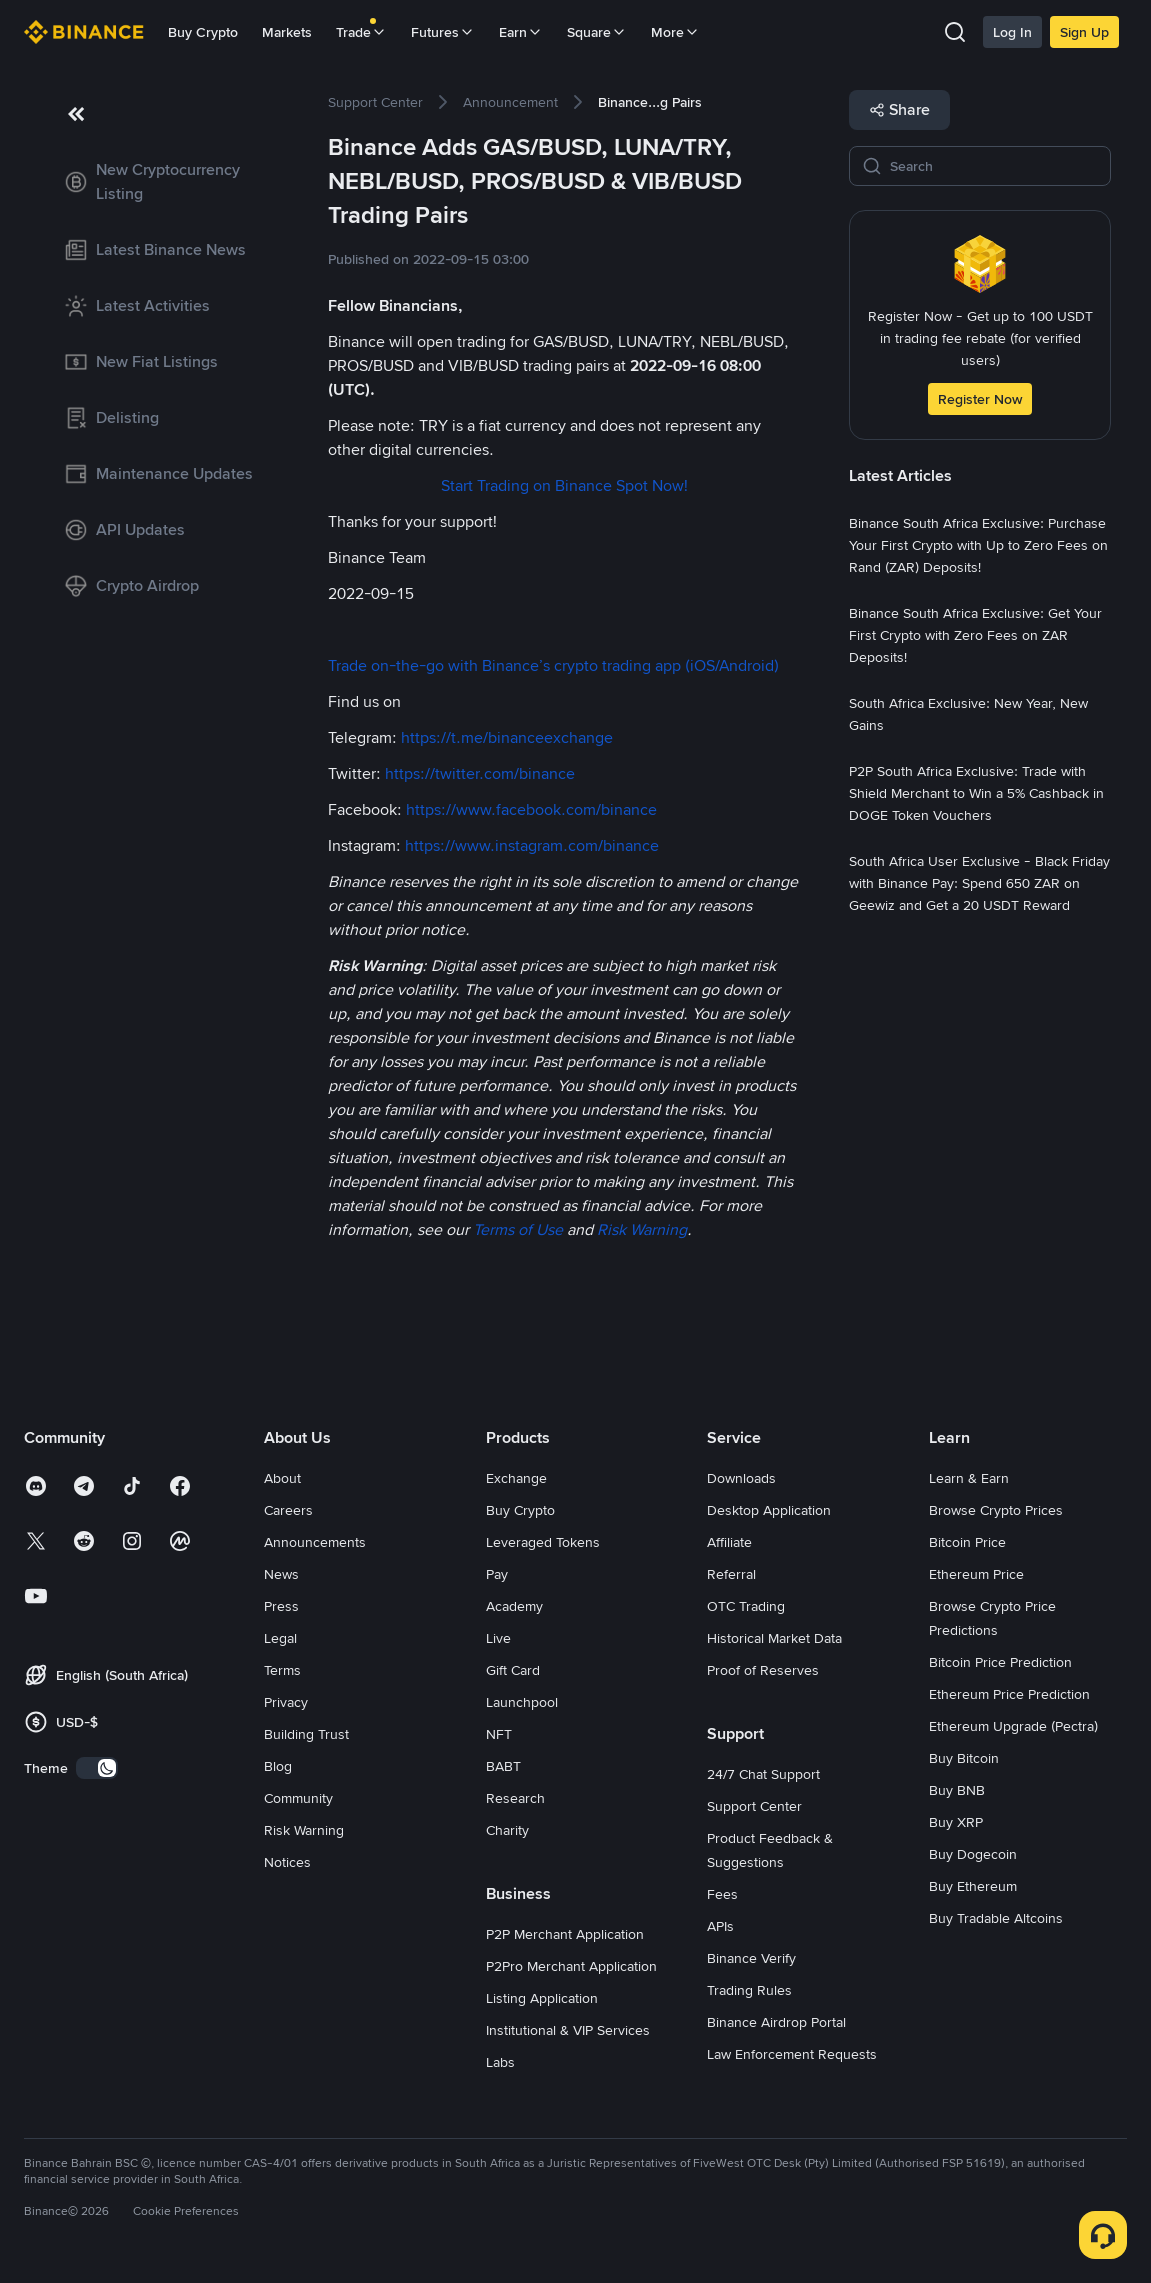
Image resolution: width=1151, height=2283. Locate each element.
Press (281, 1606)
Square (597, 32)
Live (498, 1638)
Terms (282, 1670)
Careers (288, 1510)
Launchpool (522, 1702)
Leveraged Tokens (543, 1542)
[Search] (994, 166)
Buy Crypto (203, 32)
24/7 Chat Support (763, 1774)
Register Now (980, 399)
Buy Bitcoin (964, 1758)
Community (298, 1798)
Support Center (754, 1806)
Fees (722, 1894)
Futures (443, 32)
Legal (280, 1638)
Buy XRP (956, 1822)
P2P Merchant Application (565, 1934)
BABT (503, 1766)
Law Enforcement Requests (792, 2054)
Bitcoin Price (967, 1542)
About (282, 1478)
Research (515, 1798)
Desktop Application (769, 1510)
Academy (514, 1606)
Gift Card (513, 1670)
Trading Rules (749, 1990)
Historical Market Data (774, 1638)
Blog (278, 1766)
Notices (287, 1862)
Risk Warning (304, 1830)
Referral (731, 1574)
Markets (287, 32)
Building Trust (306, 1734)
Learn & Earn (969, 1478)
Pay (497, 1574)
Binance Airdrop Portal (776, 2022)
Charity (507, 1830)
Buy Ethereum (973, 1886)
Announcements (315, 1542)
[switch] (97, 1768)
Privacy (286, 1702)
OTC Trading (746, 1606)
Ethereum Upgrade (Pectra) (1013, 1726)
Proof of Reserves (763, 1670)
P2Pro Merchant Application (571, 1966)
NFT (499, 1734)
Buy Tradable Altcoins (996, 1918)
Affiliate (729, 1542)
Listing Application (542, 1998)
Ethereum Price (976, 1574)
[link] (160, 182)
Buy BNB (957, 1790)
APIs (720, 1926)
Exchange (516, 1478)
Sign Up (1084, 32)
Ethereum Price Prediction (1009, 1694)
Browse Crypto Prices (996, 1510)
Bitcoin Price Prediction (1000, 1662)
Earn (521, 32)
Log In (1012, 32)
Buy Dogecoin (973, 1854)
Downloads (741, 1478)
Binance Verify (751, 1958)
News (281, 1574)
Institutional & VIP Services (568, 2030)
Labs (500, 2062)
